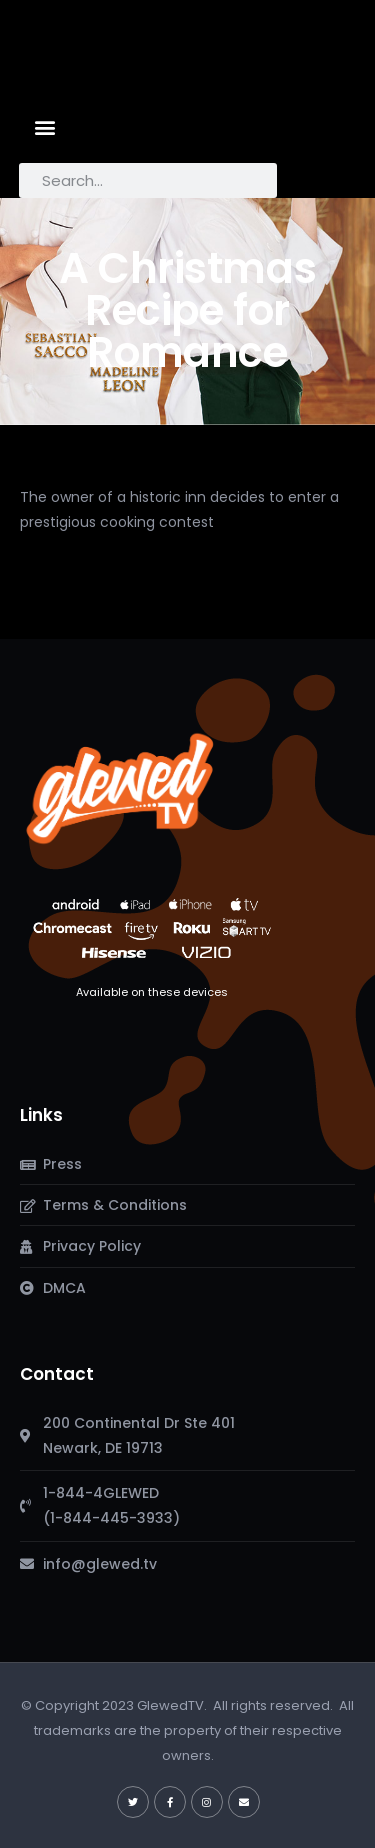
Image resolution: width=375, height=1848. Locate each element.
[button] (45, 126)
